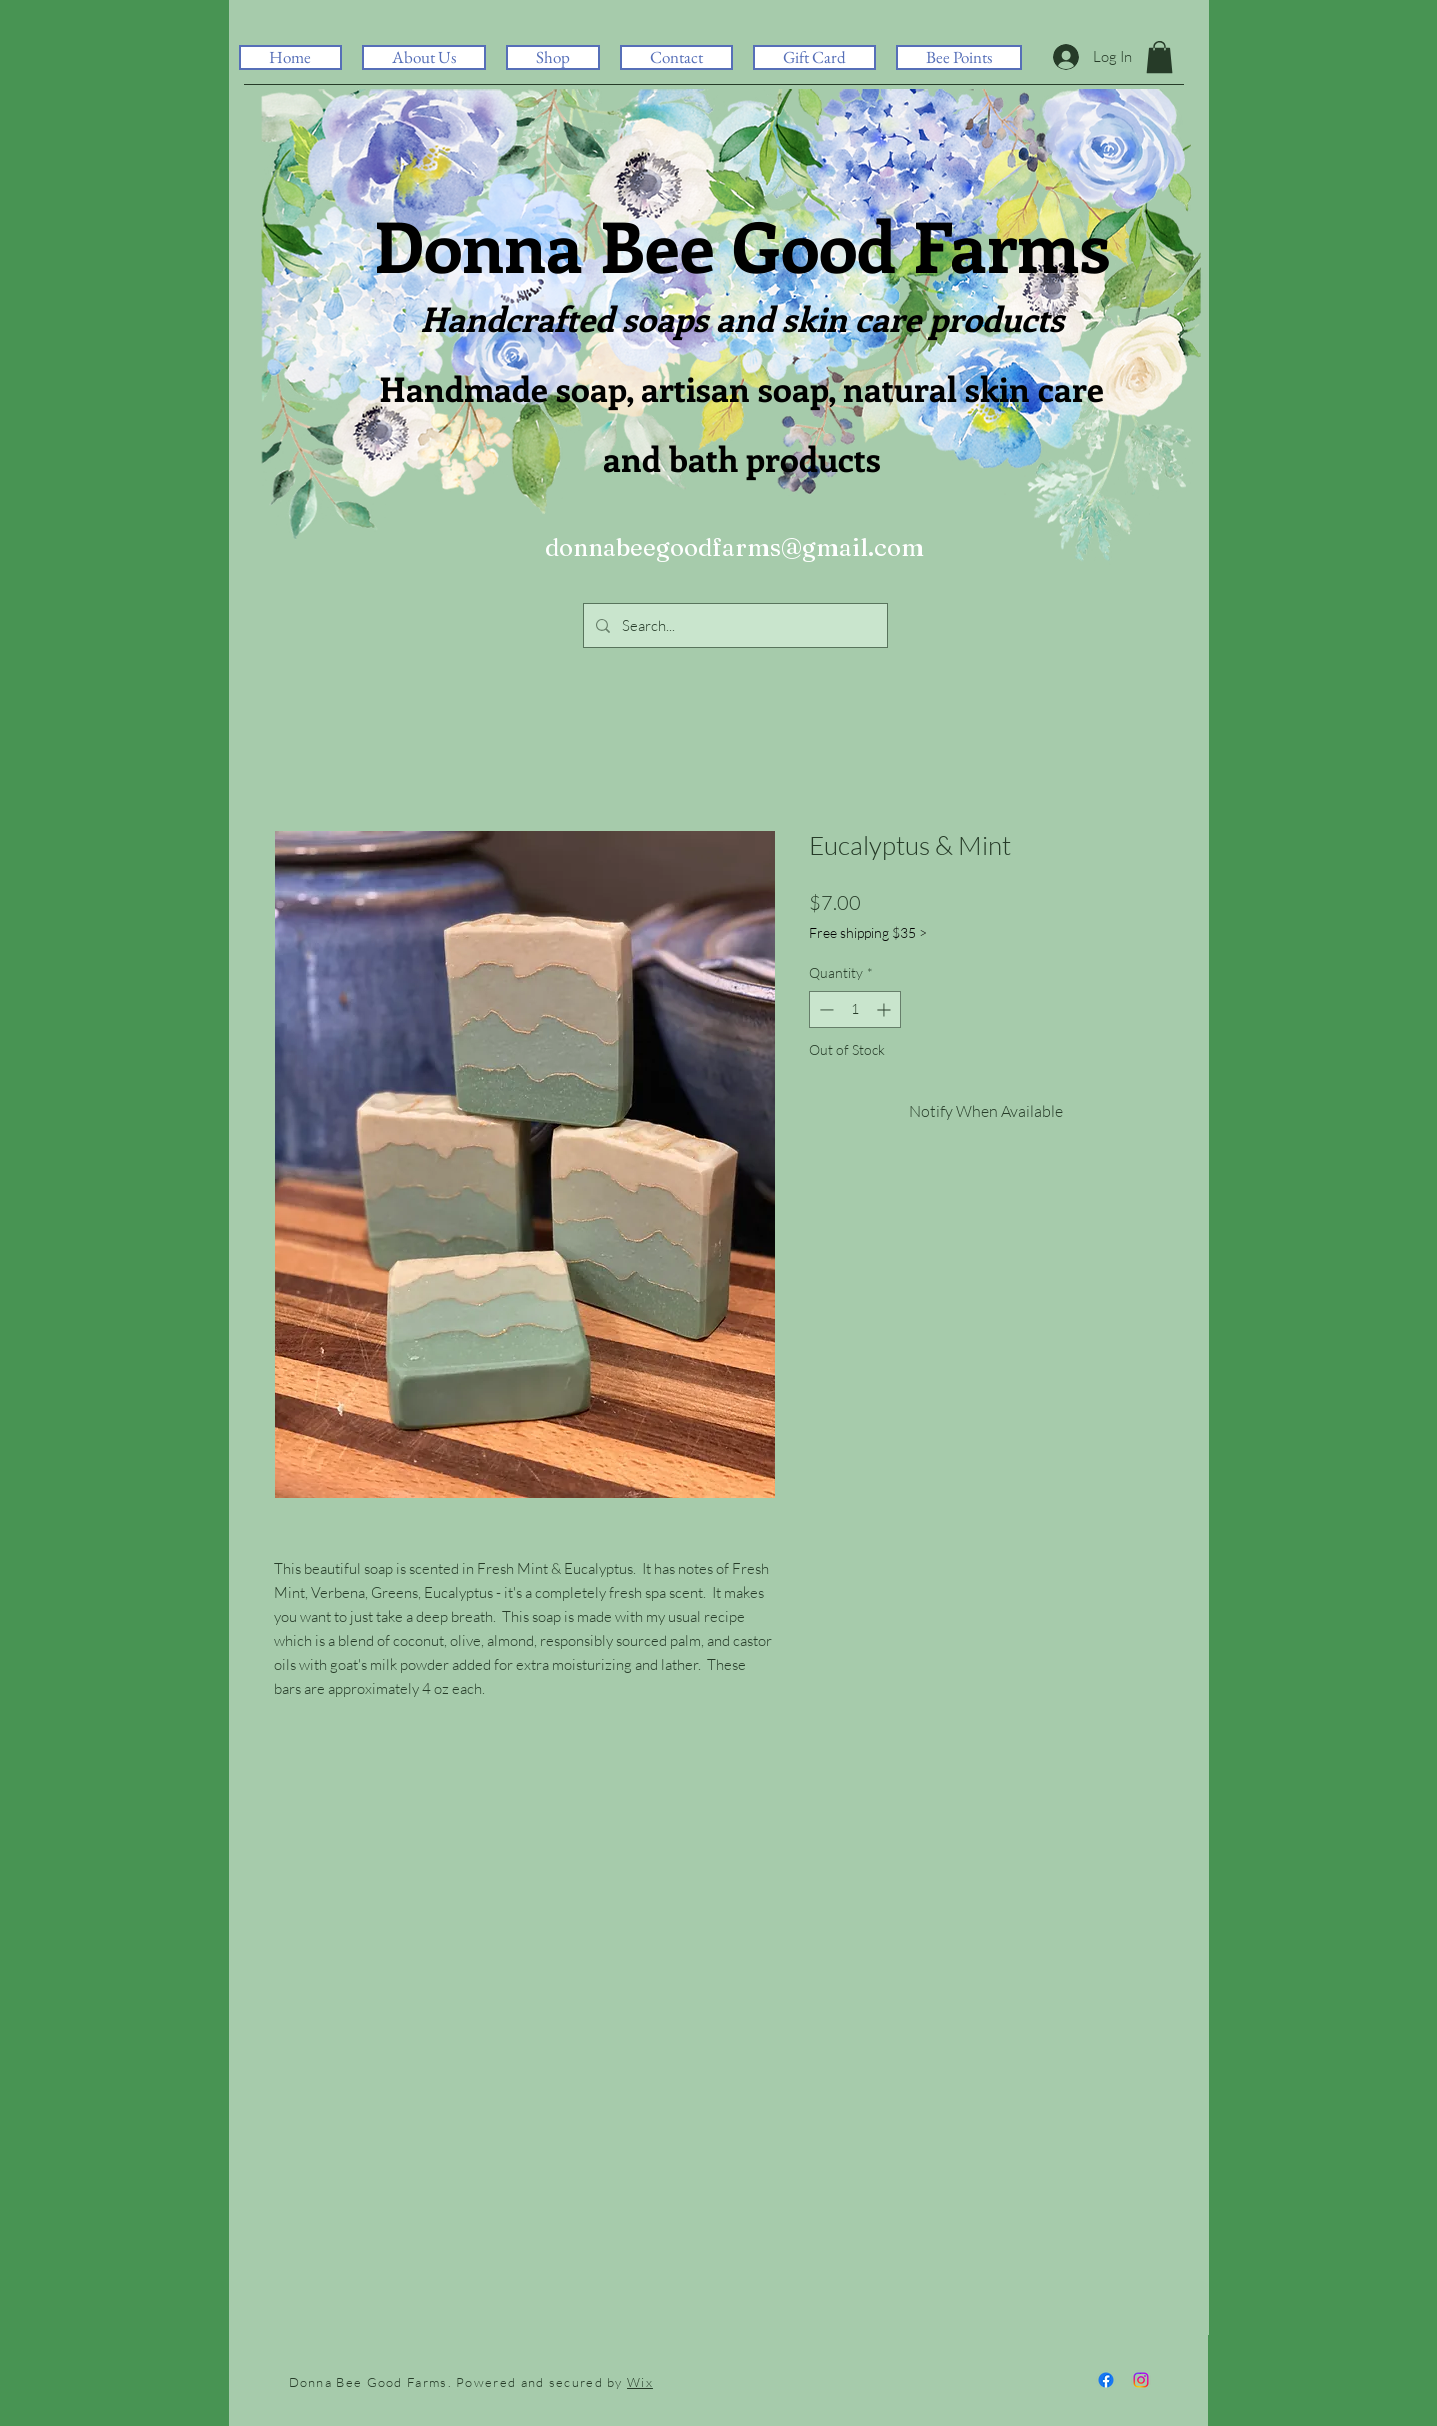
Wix (640, 2382)
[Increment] (885, 1009)
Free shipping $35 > (868, 932)
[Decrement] (824, 1009)
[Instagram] (1141, 2380)
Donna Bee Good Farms (742, 244)
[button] (553, 57)
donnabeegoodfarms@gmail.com (734, 547)
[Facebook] (1106, 2380)
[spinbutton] (855, 1009)
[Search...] (733, 625)
